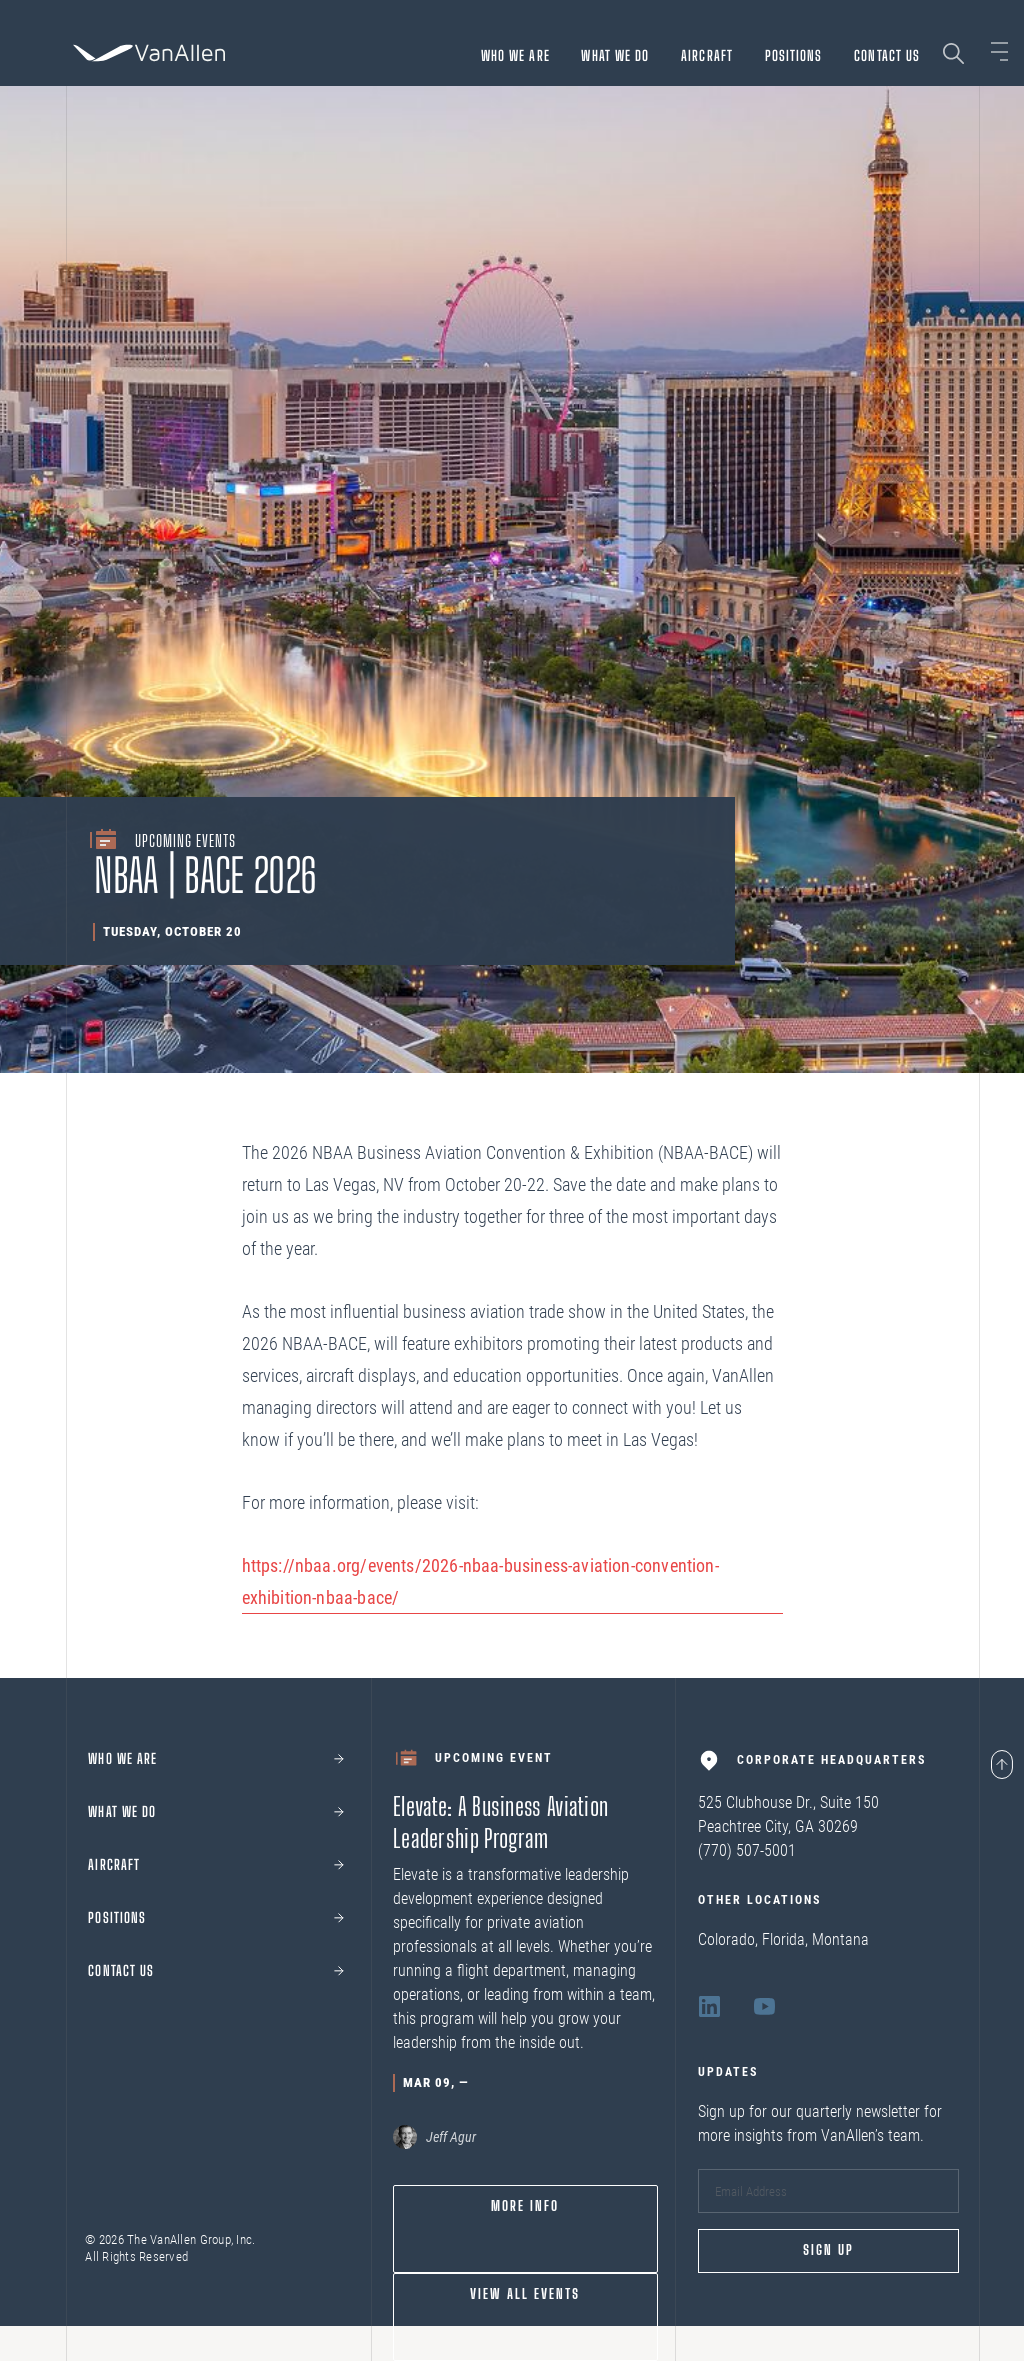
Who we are (515, 55)
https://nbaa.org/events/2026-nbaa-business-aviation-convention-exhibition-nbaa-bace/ (480, 1581)
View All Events (525, 2294)
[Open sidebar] (999, 51)
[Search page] (953, 53)
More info (525, 2206)
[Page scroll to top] (1002, 1766)
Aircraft (707, 55)
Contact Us (887, 55)
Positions (794, 55)
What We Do (615, 55)
